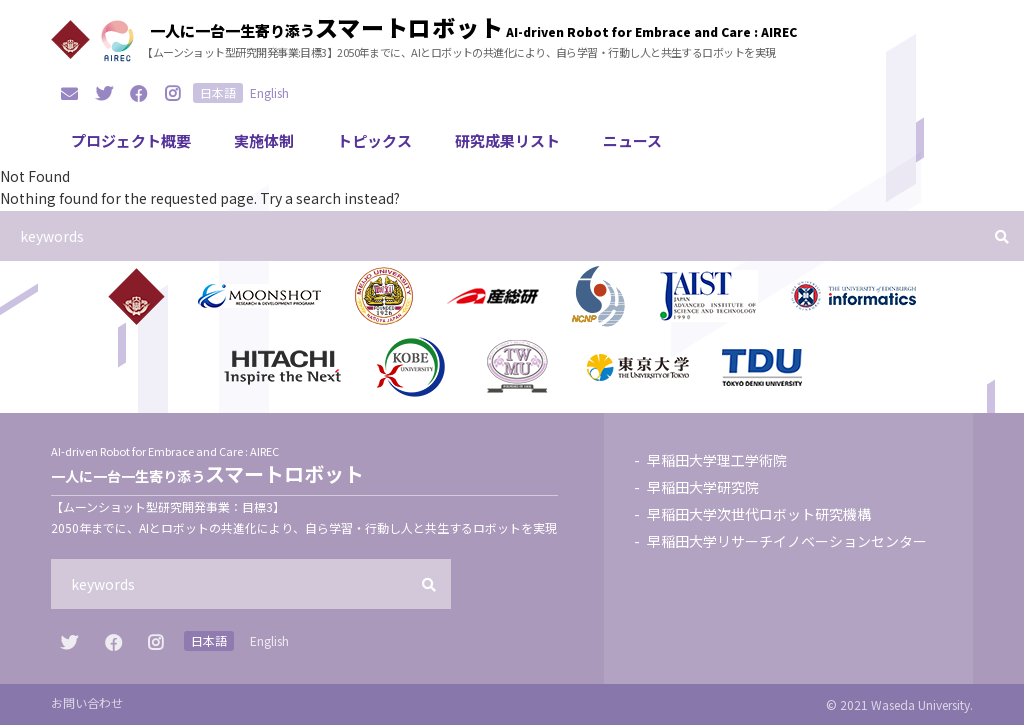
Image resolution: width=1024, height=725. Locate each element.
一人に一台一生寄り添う (327, 27)
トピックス (374, 140)
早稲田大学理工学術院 (717, 460)
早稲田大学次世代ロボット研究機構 (759, 514)
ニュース (632, 140)
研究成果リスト (507, 140)
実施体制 (264, 140)
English (269, 92)
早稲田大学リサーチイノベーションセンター (787, 541)
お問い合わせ (87, 702)
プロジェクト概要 (131, 140)
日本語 (218, 92)
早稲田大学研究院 (703, 487)
